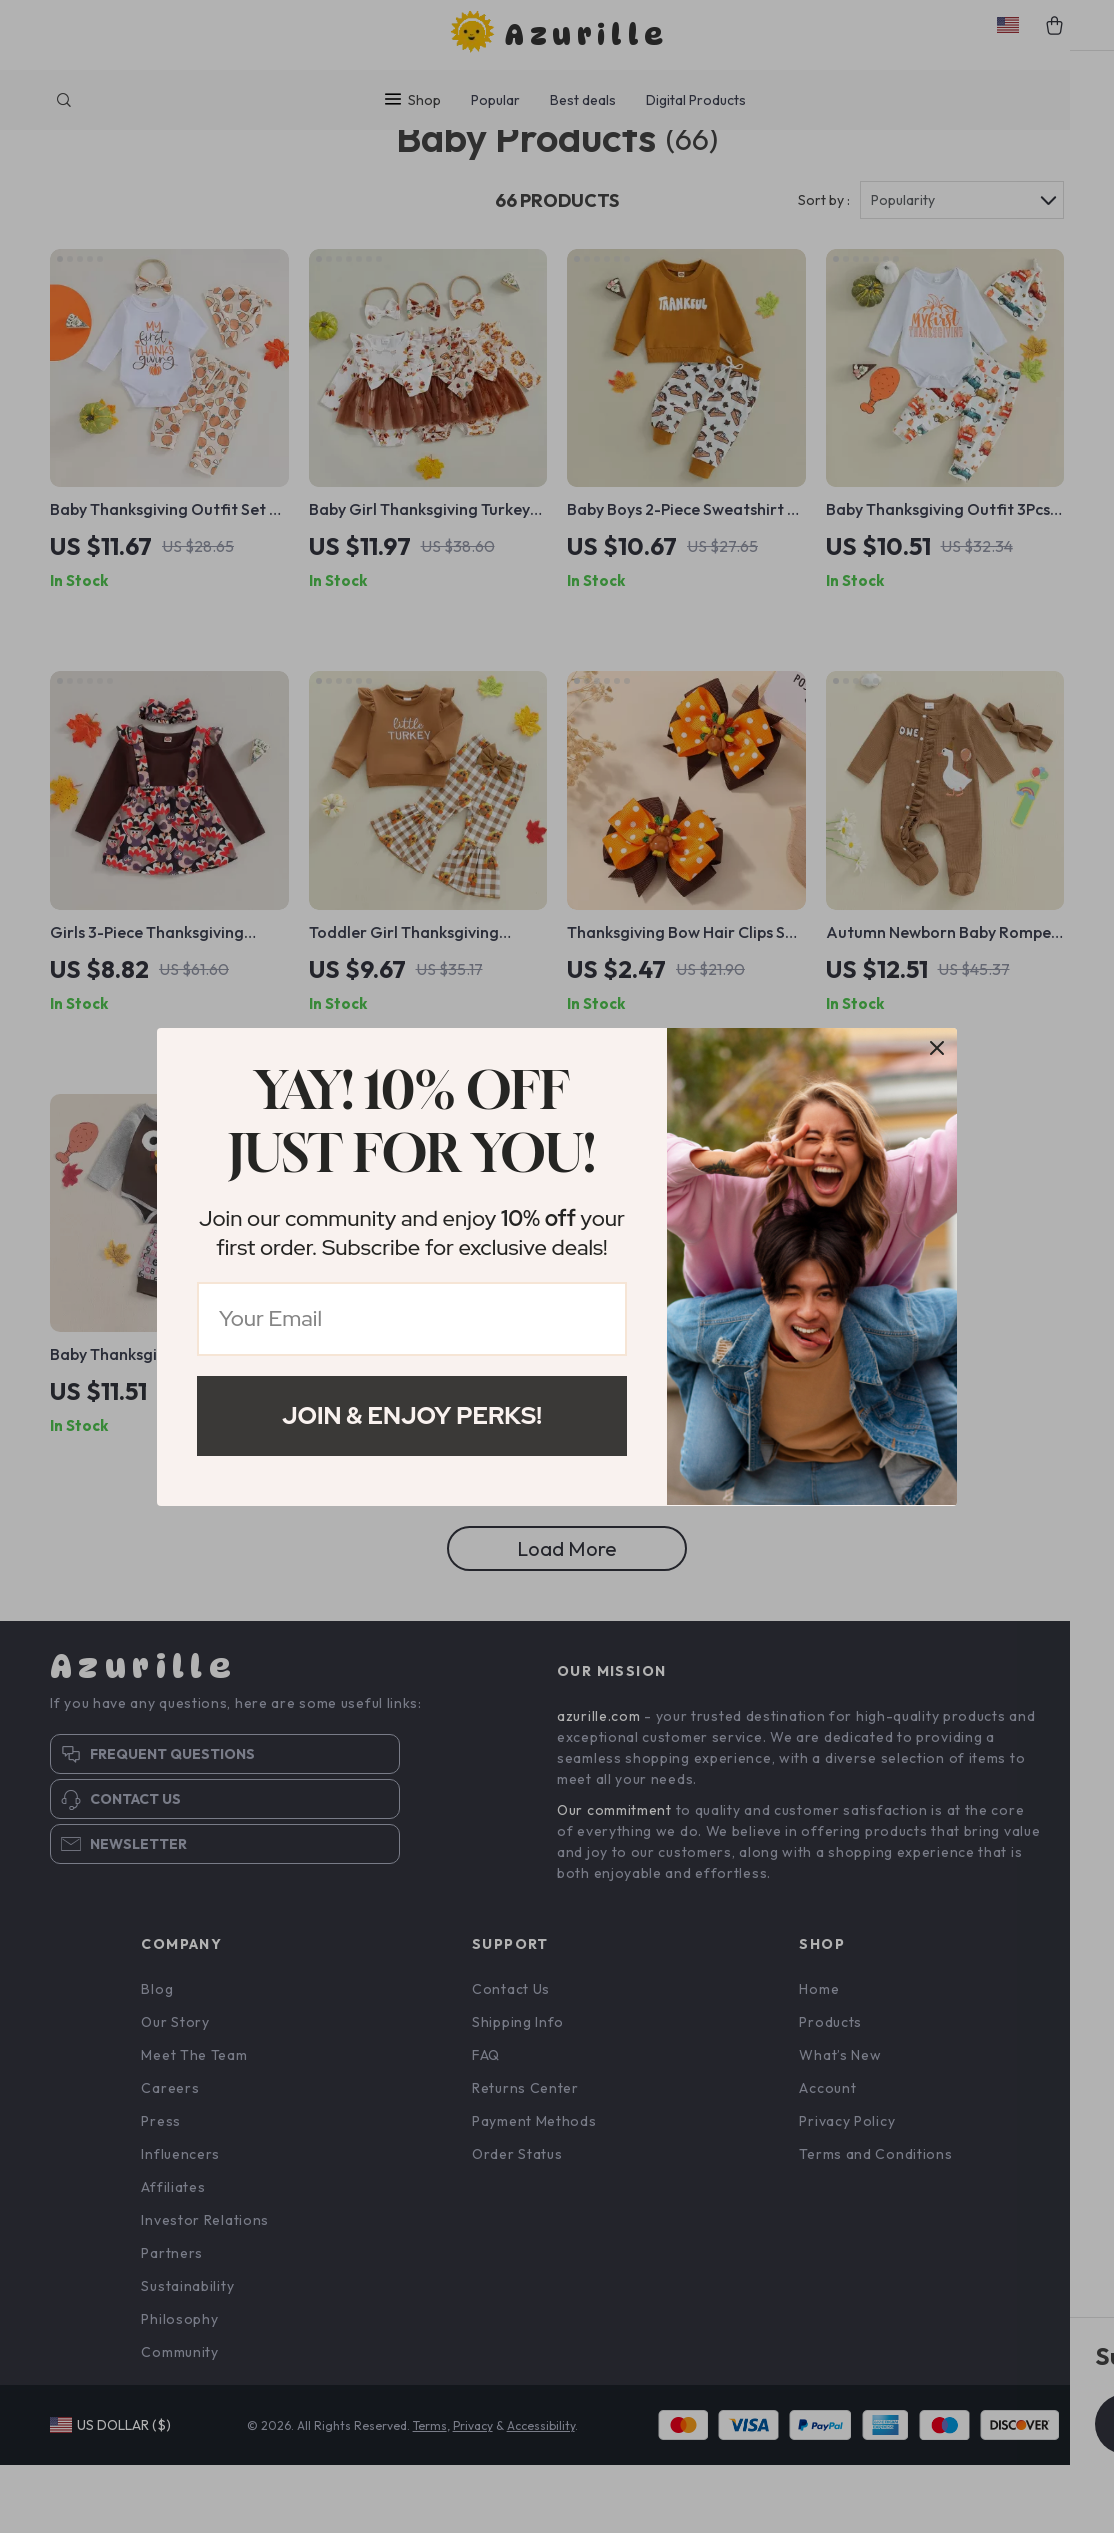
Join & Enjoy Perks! (412, 1415)
